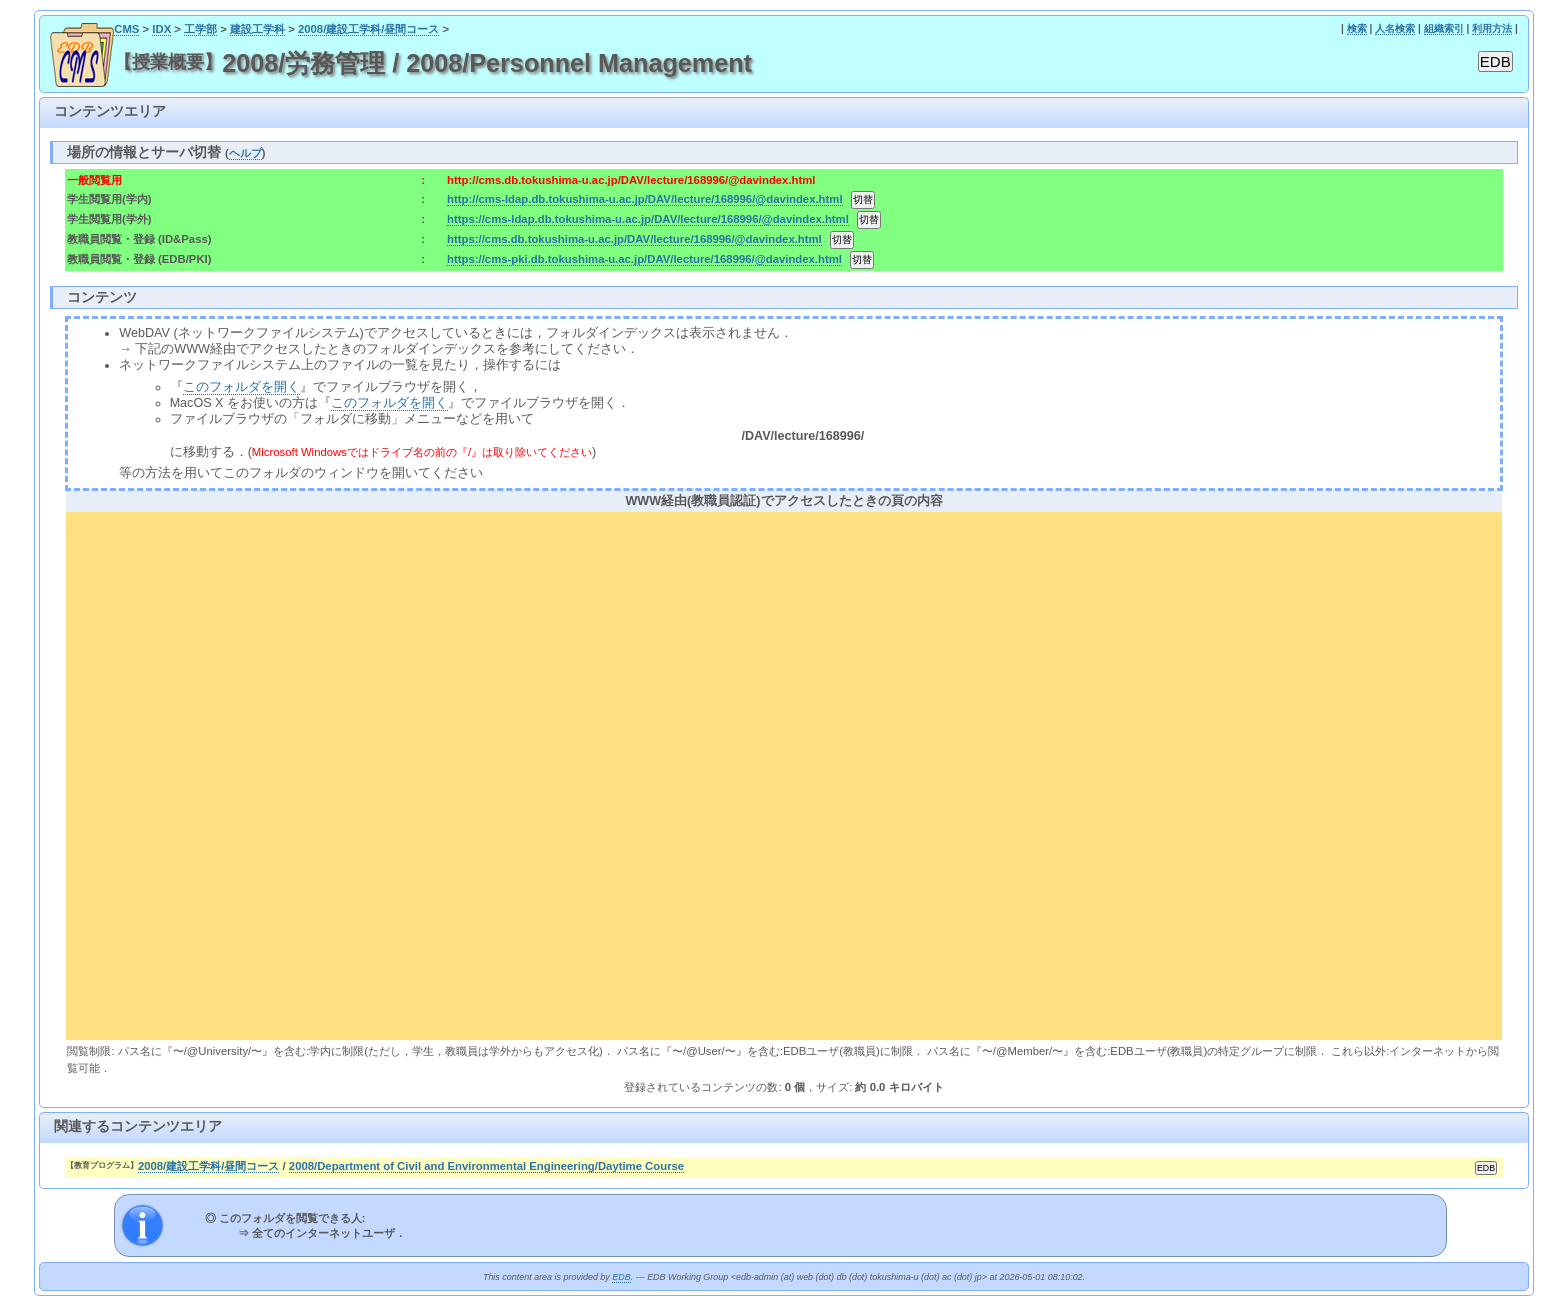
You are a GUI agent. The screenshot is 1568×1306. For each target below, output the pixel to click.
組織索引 (1444, 28)
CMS (126, 29)
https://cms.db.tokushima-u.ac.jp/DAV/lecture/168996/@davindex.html (634, 239)
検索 (1357, 28)
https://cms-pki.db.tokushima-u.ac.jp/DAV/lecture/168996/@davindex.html (644, 259)
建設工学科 (257, 29)
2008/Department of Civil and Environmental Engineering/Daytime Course (486, 1166)
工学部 (200, 29)
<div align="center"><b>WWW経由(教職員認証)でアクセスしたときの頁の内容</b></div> (783, 773)
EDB (621, 1277)
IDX (161, 29)
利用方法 (1492, 28)
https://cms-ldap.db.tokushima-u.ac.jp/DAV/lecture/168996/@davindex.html (648, 219)
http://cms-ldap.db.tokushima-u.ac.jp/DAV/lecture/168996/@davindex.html (644, 199)
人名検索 (1395, 28)
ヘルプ (245, 153)
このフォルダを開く (241, 387)
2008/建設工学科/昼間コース (369, 29)
